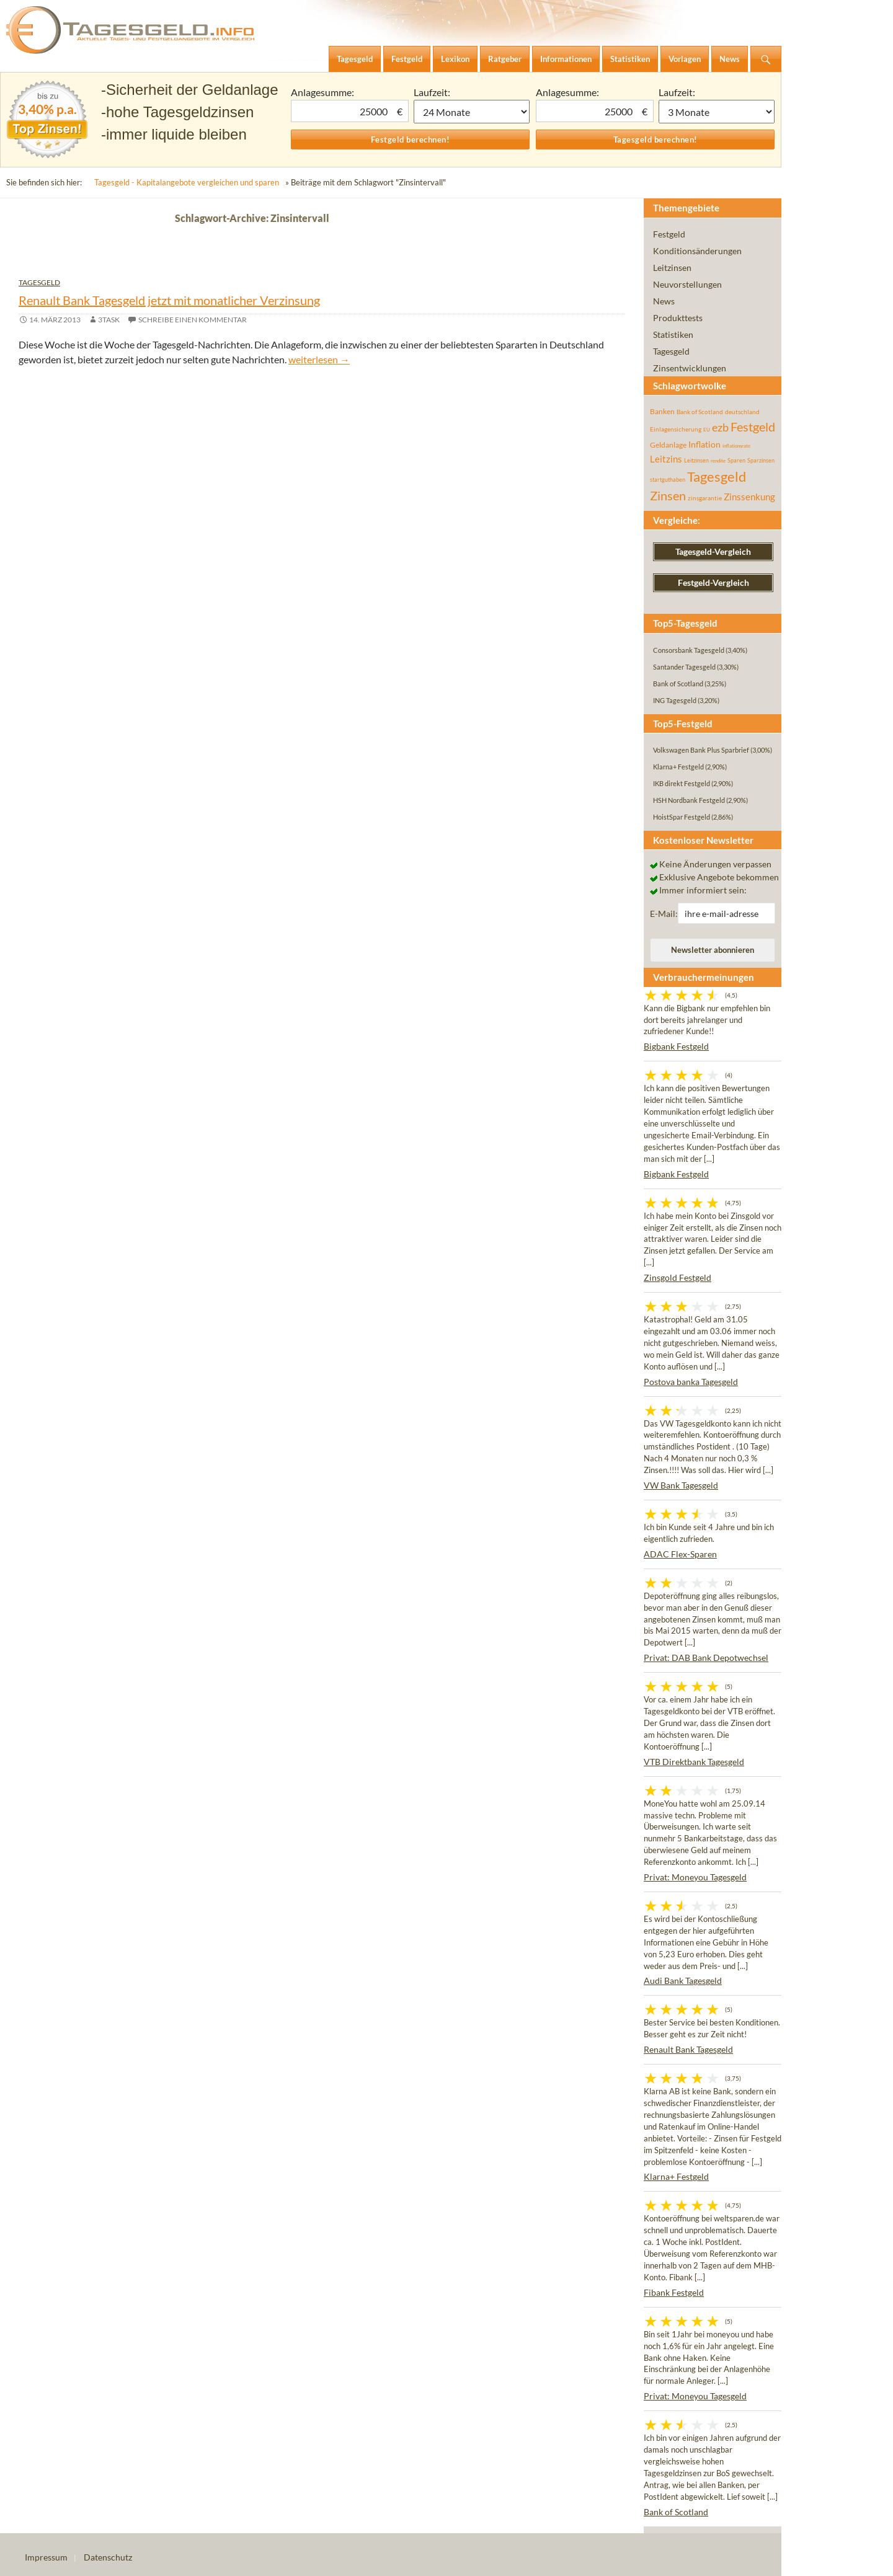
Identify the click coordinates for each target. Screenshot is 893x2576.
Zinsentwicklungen (689, 368)
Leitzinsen (672, 267)
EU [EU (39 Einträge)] (706, 430)
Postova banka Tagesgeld (691, 1381)
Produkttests (678, 317)
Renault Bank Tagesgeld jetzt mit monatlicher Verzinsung (169, 300)
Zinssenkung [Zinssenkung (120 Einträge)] (749, 497)
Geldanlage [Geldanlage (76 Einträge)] (668, 444)
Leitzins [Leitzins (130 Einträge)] (666, 458)
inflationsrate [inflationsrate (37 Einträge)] (736, 446)
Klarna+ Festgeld (676, 2176)
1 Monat (472, 111)
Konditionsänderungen (697, 251)
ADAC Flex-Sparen (680, 1554)
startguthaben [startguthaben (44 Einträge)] (667, 479)
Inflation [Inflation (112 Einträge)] (704, 444)
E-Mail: (664, 913)
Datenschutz (108, 2557)
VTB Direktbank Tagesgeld (694, 1761)
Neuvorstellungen (687, 284)
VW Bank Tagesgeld (681, 1485)
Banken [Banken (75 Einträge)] (662, 411)
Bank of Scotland (676, 2512)
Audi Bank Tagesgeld (683, 1980)
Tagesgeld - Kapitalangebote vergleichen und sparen (186, 182)
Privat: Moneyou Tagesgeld (695, 1877)
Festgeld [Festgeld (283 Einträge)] (753, 427)
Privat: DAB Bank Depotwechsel (706, 1657)
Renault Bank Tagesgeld (688, 2049)
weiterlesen (319, 359)
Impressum (46, 2557)
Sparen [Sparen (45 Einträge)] (736, 460)
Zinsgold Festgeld (677, 1277)
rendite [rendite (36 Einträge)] (718, 461)
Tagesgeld (39, 282)
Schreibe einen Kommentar (192, 319)
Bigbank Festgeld (676, 1046)
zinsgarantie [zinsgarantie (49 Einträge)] (705, 498)
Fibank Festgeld (674, 2292)
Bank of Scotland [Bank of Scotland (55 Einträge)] (700, 411)
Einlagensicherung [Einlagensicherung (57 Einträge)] (675, 429)
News (664, 301)
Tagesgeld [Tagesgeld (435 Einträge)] (716, 476)
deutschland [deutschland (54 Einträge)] (742, 411)
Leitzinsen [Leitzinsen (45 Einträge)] (696, 460)
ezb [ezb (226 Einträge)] (720, 427)
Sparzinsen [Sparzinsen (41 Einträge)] (761, 460)
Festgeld (669, 234)
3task (109, 319)
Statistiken (673, 334)
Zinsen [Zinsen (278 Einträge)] (668, 496)
